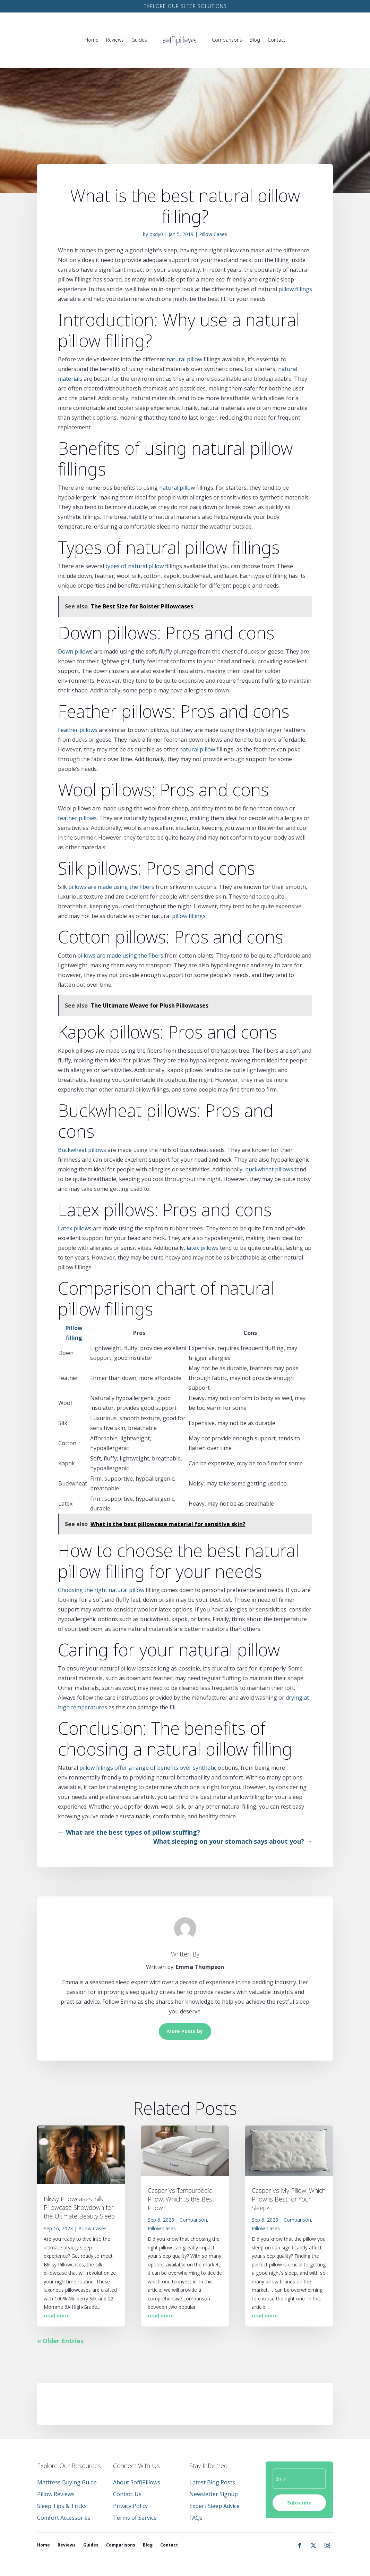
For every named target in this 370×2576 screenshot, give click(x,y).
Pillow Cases (213, 234)
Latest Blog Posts (212, 2482)
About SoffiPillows (136, 2482)
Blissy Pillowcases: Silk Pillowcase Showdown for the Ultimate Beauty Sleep (79, 2207)
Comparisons (227, 39)
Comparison (193, 2219)
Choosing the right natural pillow (101, 1590)
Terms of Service (135, 2518)
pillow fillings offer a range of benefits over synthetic (147, 1767)
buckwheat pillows (269, 1169)
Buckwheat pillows (82, 1150)
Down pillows (75, 651)
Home (91, 39)
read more (57, 2315)
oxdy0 (156, 234)
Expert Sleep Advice (214, 2506)
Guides (139, 39)
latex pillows (202, 1248)
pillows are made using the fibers (111, 887)
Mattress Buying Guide (67, 2482)
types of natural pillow (134, 566)
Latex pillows (75, 1228)
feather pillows (77, 818)
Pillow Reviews (56, 2494)
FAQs (196, 2518)
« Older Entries (60, 2341)
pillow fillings (295, 289)
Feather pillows (77, 730)
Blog (255, 39)
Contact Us (127, 2494)
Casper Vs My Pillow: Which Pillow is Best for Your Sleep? (289, 2199)
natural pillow (184, 359)
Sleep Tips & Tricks (62, 2506)
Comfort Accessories (64, 2518)
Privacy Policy (130, 2506)
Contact (276, 39)
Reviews (115, 39)
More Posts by (185, 2031)
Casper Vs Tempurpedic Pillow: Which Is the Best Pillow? (181, 2199)
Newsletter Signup (213, 2494)
